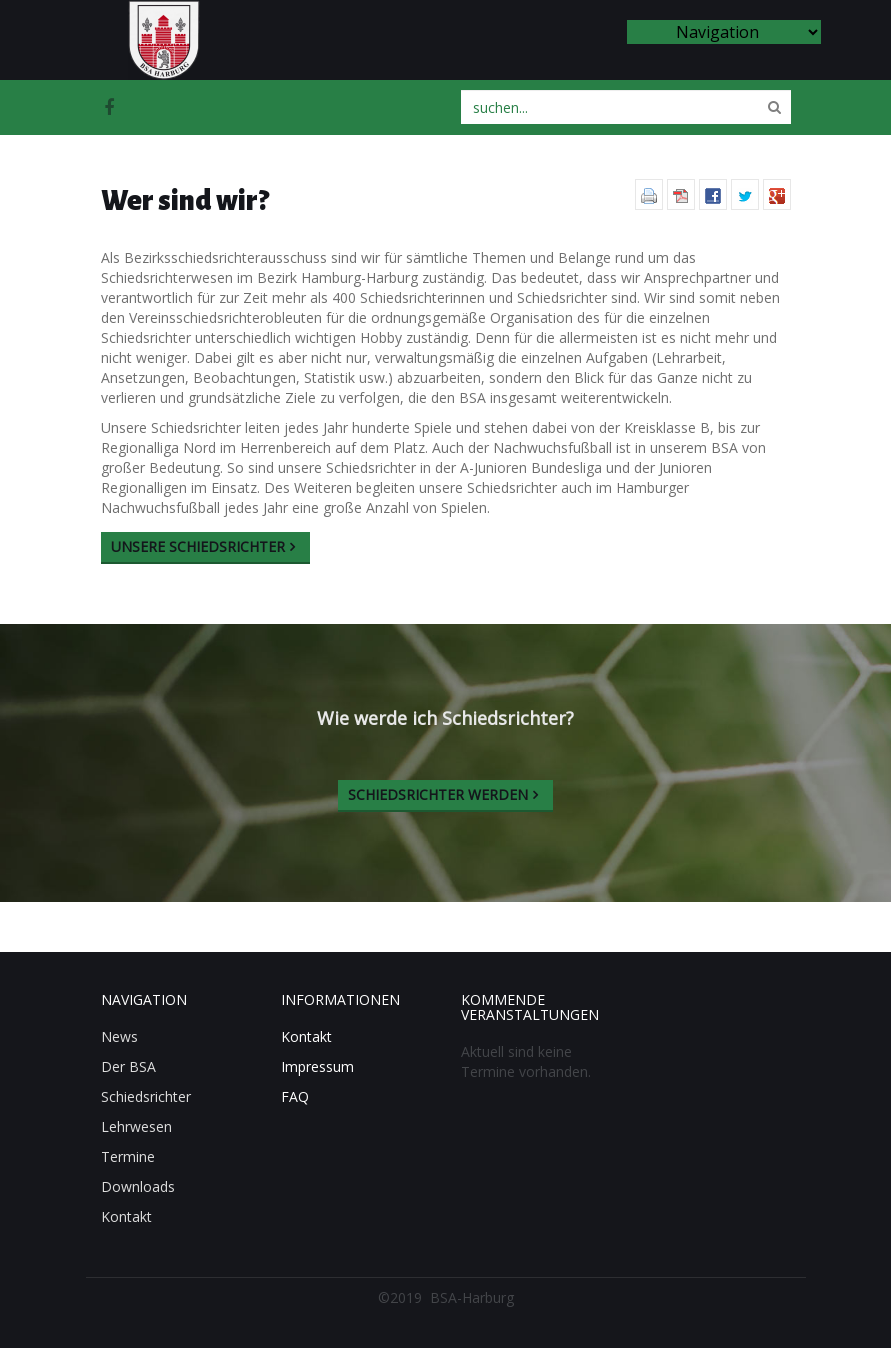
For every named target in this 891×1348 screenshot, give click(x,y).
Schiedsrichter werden (438, 794)
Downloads (138, 1186)
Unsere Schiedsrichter (198, 546)
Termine (128, 1156)
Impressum (317, 1066)
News (119, 1036)
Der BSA (128, 1066)
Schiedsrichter (146, 1096)
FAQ (295, 1096)
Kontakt (126, 1216)
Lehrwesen (136, 1126)
